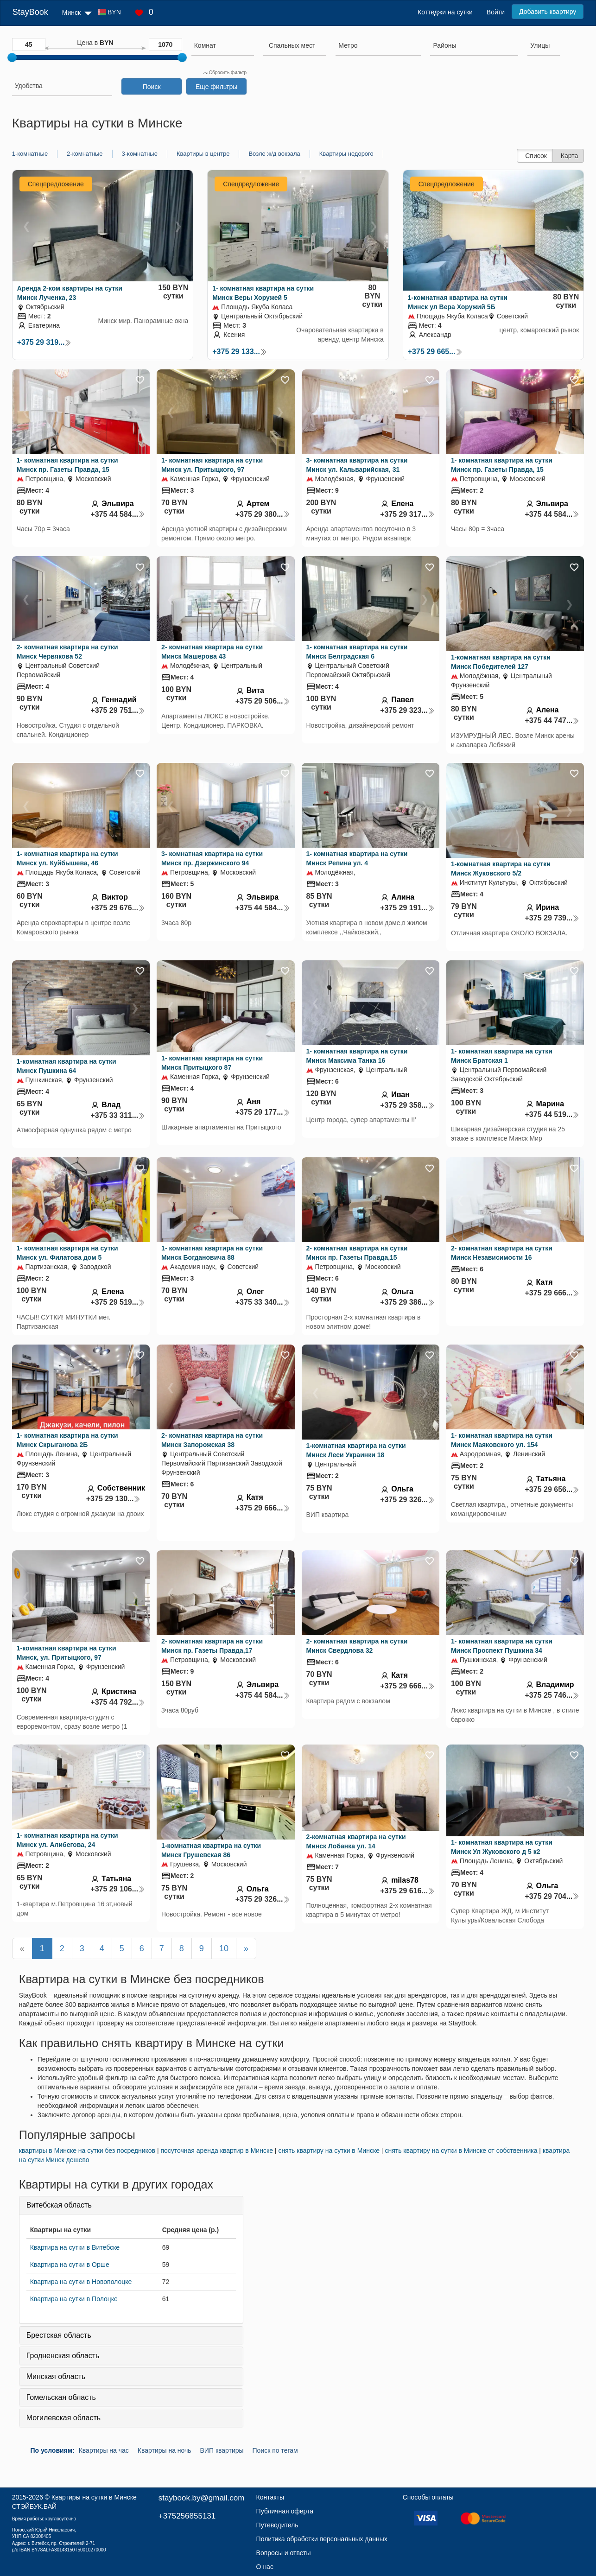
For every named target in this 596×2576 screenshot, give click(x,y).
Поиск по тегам (275, 2450)
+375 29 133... (239, 351)
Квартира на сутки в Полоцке (74, 2299)
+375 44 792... (117, 1702)
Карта (569, 155)
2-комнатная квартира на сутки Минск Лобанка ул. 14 (356, 1841)
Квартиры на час (104, 2450)
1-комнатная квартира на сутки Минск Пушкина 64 (66, 1066)
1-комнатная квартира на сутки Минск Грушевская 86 (211, 1850)
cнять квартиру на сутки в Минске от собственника (461, 2150)
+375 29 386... (407, 1302)
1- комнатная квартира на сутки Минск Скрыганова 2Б (67, 1440)
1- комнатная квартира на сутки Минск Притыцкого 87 (212, 1062)
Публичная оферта (285, 2511)
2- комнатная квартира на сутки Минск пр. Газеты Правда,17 (212, 1645)
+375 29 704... (552, 1896)
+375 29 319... (44, 342)
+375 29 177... (262, 1112)
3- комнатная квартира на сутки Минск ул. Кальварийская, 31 (357, 465)
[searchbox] (222, 45)
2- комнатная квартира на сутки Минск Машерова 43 (212, 651)
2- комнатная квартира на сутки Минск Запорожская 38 (212, 1440)
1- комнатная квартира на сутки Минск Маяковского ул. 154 (501, 1440)
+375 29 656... (552, 1489)
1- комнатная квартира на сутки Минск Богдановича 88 (212, 1252)
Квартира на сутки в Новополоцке (81, 2281)
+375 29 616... (407, 1891)
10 (223, 1948)
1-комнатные (30, 153)
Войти (496, 12)
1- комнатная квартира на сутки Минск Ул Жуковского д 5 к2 (501, 1847)
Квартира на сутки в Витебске (75, 2247)
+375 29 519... (117, 1302)
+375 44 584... (117, 514)
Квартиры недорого (346, 153)
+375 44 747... (552, 720)
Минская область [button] (56, 2376)
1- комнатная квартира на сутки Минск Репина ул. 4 (357, 858)
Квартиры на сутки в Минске (94, 2497)
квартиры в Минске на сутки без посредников (87, 2150)
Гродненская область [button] (63, 2356)
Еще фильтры (216, 86)
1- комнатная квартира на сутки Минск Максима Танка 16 (357, 1055)
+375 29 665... (435, 351)
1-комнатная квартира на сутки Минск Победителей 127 (501, 662)
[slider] (12, 57)
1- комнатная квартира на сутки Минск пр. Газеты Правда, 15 (67, 465)
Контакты (270, 2497)
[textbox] (292, 45)
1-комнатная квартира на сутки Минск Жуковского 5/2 (501, 868)
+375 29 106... (117, 1889)
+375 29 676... (117, 908)
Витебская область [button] (59, 2205)
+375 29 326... (407, 1500)
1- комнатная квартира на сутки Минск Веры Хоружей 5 (263, 293)
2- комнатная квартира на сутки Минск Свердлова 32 (357, 1645)
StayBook (30, 12)
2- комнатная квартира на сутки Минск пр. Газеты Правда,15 (357, 1252)
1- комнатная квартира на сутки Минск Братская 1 (501, 1055)
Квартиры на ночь (164, 2450)
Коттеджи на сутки (445, 12)
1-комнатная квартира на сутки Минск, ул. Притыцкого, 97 (66, 1652)
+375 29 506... (262, 701)
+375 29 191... (407, 908)
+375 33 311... (117, 1115)
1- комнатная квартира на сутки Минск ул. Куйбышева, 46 (67, 858)
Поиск (152, 86)
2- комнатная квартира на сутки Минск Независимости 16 (501, 1252)
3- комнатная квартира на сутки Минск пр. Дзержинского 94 (212, 858)
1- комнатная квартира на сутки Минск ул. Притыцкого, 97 (212, 465)
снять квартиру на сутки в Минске (329, 2150)
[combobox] (222, 47)
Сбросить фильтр (225, 72)
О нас (264, 2566)
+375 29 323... (407, 710)
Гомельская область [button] (61, 2397)
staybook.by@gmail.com (201, 2498)
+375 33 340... (262, 1302)
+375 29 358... (407, 1105)
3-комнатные (140, 153)
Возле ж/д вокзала (274, 153)
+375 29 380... (262, 514)
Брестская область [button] (58, 2335)
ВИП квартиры (222, 2450)
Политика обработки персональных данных (321, 2539)
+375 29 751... (117, 710)
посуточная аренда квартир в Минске (216, 2150)
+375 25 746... (552, 1695)
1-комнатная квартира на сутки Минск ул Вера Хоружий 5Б (457, 302)
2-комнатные (84, 153)
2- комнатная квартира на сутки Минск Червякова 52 (67, 651)
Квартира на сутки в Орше (69, 2264)
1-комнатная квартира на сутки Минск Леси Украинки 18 (356, 1450)
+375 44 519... (552, 1114)
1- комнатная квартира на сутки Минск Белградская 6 (357, 651)
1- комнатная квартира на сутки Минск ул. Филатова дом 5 (67, 1252)
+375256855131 (187, 2516)
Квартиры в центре (203, 153)
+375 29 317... (407, 514)
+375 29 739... (552, 918)
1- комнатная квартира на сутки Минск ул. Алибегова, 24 (67, 1840)
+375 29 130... (113, 1499)
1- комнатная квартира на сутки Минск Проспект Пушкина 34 (501, 1645)
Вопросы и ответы (283, 2553)
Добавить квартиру (547, 11)
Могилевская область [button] (63, 2418)
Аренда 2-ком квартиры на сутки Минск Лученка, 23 (69, 293)
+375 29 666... (552, 1293)
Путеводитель (277, 2525)
